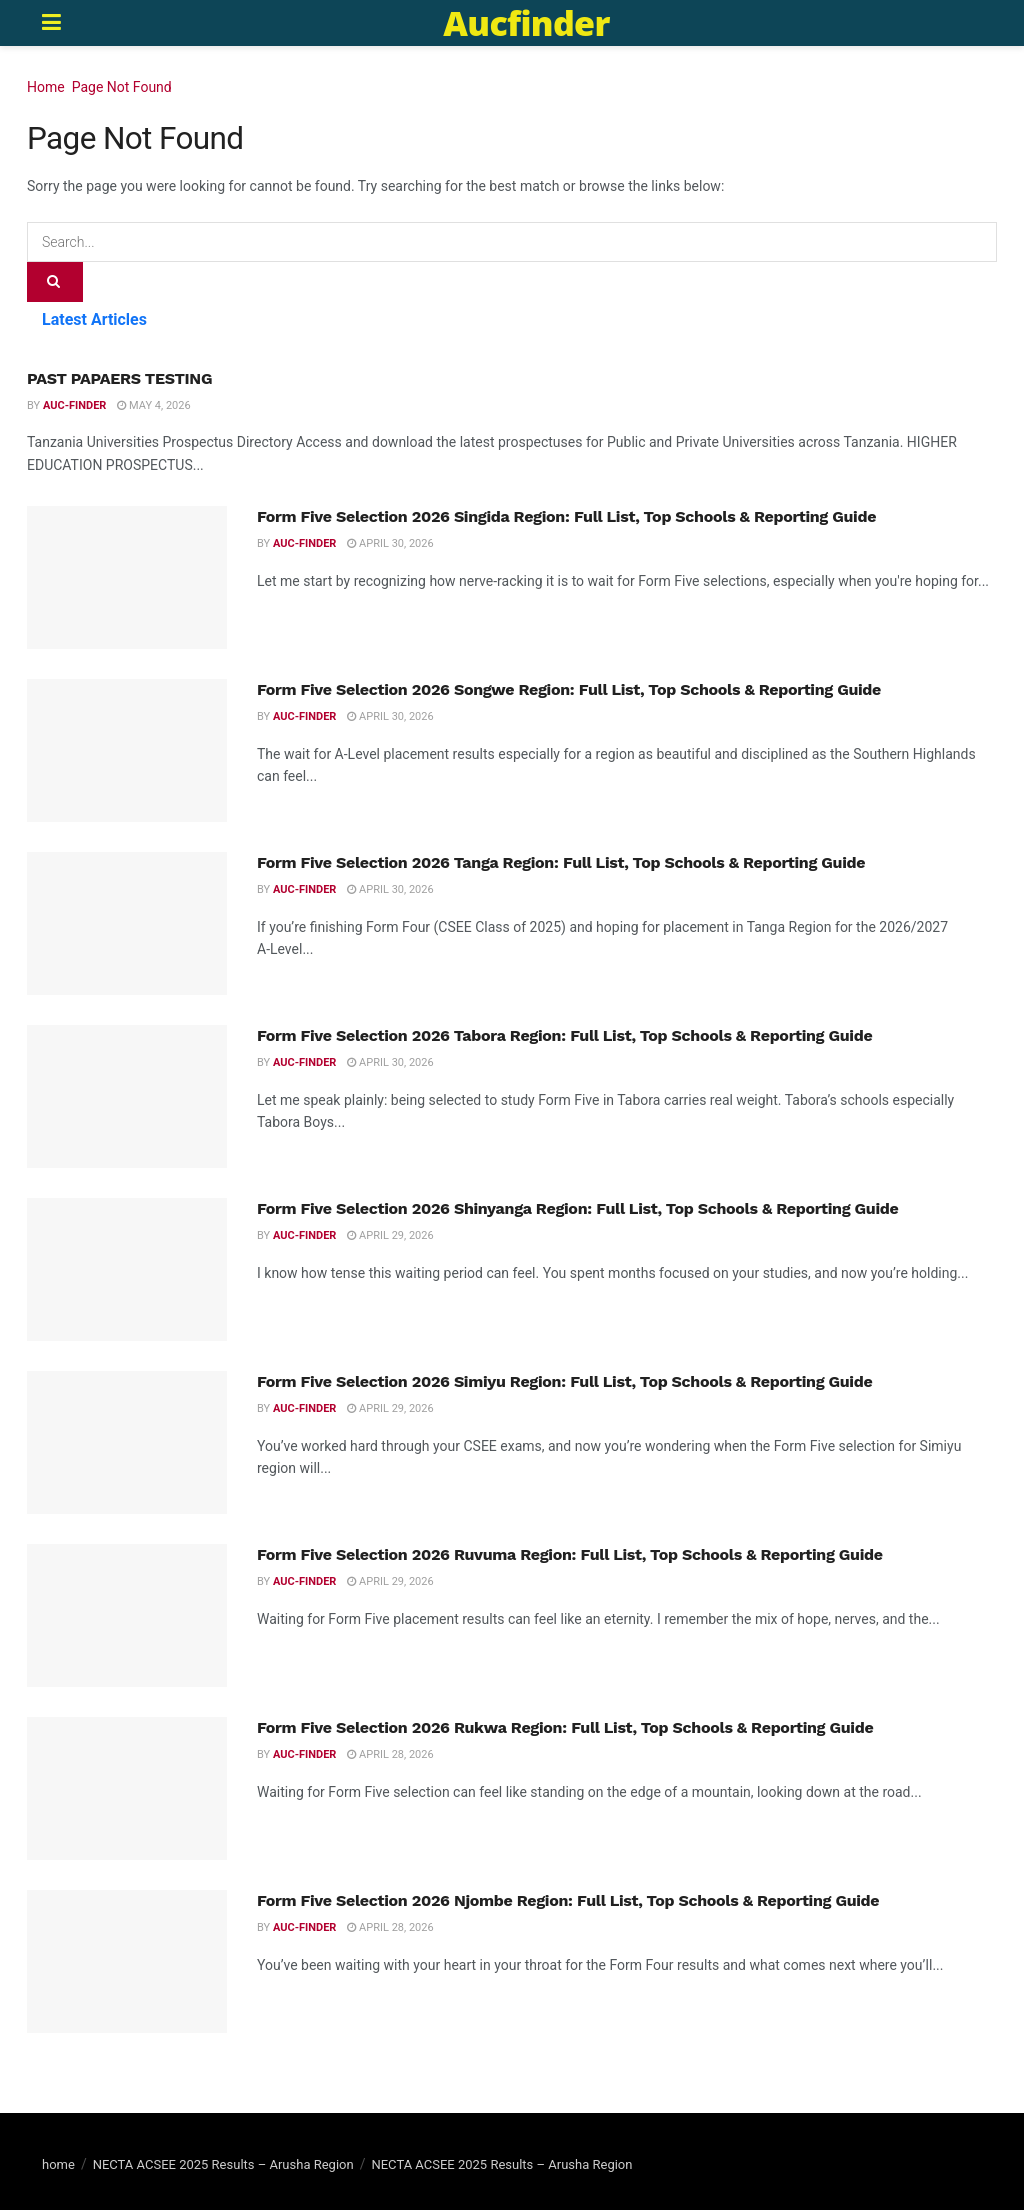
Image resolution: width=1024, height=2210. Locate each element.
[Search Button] (55, 282)
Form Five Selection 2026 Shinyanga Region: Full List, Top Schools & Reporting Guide (577, 1208)
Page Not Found (122, 87)
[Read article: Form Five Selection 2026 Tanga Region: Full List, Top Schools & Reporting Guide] (127, 923)
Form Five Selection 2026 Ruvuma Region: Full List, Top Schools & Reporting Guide (570, 1554)
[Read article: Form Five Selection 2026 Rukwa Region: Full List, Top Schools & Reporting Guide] (127, 1788)
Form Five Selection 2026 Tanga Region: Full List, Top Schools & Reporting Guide (561, 862)
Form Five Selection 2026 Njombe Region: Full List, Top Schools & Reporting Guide (568, 1900)
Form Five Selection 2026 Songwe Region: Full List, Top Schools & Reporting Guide (569, 689)
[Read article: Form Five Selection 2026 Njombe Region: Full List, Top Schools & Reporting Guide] (127, 1961)
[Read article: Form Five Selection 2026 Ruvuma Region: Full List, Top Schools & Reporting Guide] (127, 1615)
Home (46, 87)
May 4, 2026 (153, 405)
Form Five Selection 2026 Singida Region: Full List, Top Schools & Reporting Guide (566, 516)
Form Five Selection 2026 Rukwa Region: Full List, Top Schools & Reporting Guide (565, 1727)
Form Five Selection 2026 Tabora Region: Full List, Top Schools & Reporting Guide (564, 1035)
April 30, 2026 (390, 543)
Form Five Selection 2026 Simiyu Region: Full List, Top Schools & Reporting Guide (564, 1381)
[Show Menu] (51, 23)
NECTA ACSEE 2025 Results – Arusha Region (223, 2164)
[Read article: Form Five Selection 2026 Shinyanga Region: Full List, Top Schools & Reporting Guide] (127, 1269)
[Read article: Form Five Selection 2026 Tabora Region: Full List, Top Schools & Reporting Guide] (127, 1096)
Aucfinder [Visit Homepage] (526, 23)
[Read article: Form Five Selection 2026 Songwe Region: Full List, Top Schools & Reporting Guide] (127, 750)
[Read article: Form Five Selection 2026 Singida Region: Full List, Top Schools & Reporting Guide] (127, 577)
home (58, 2164)
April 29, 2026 (390, 1235)
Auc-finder (74, 405)
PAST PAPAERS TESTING (119, 378)
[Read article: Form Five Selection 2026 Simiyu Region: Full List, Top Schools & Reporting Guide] (127, 1442)
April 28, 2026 (390, 1754)
